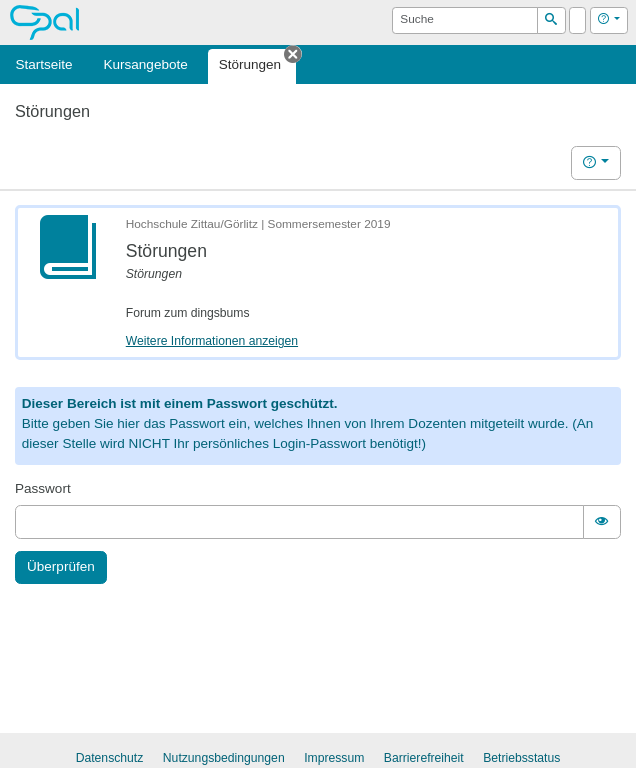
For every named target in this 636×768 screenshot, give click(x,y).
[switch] (602, 521)
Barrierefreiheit (424, 758)
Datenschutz (110, 758)
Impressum (334, 758)
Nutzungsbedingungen (224, 758)
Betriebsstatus (521, 758)
